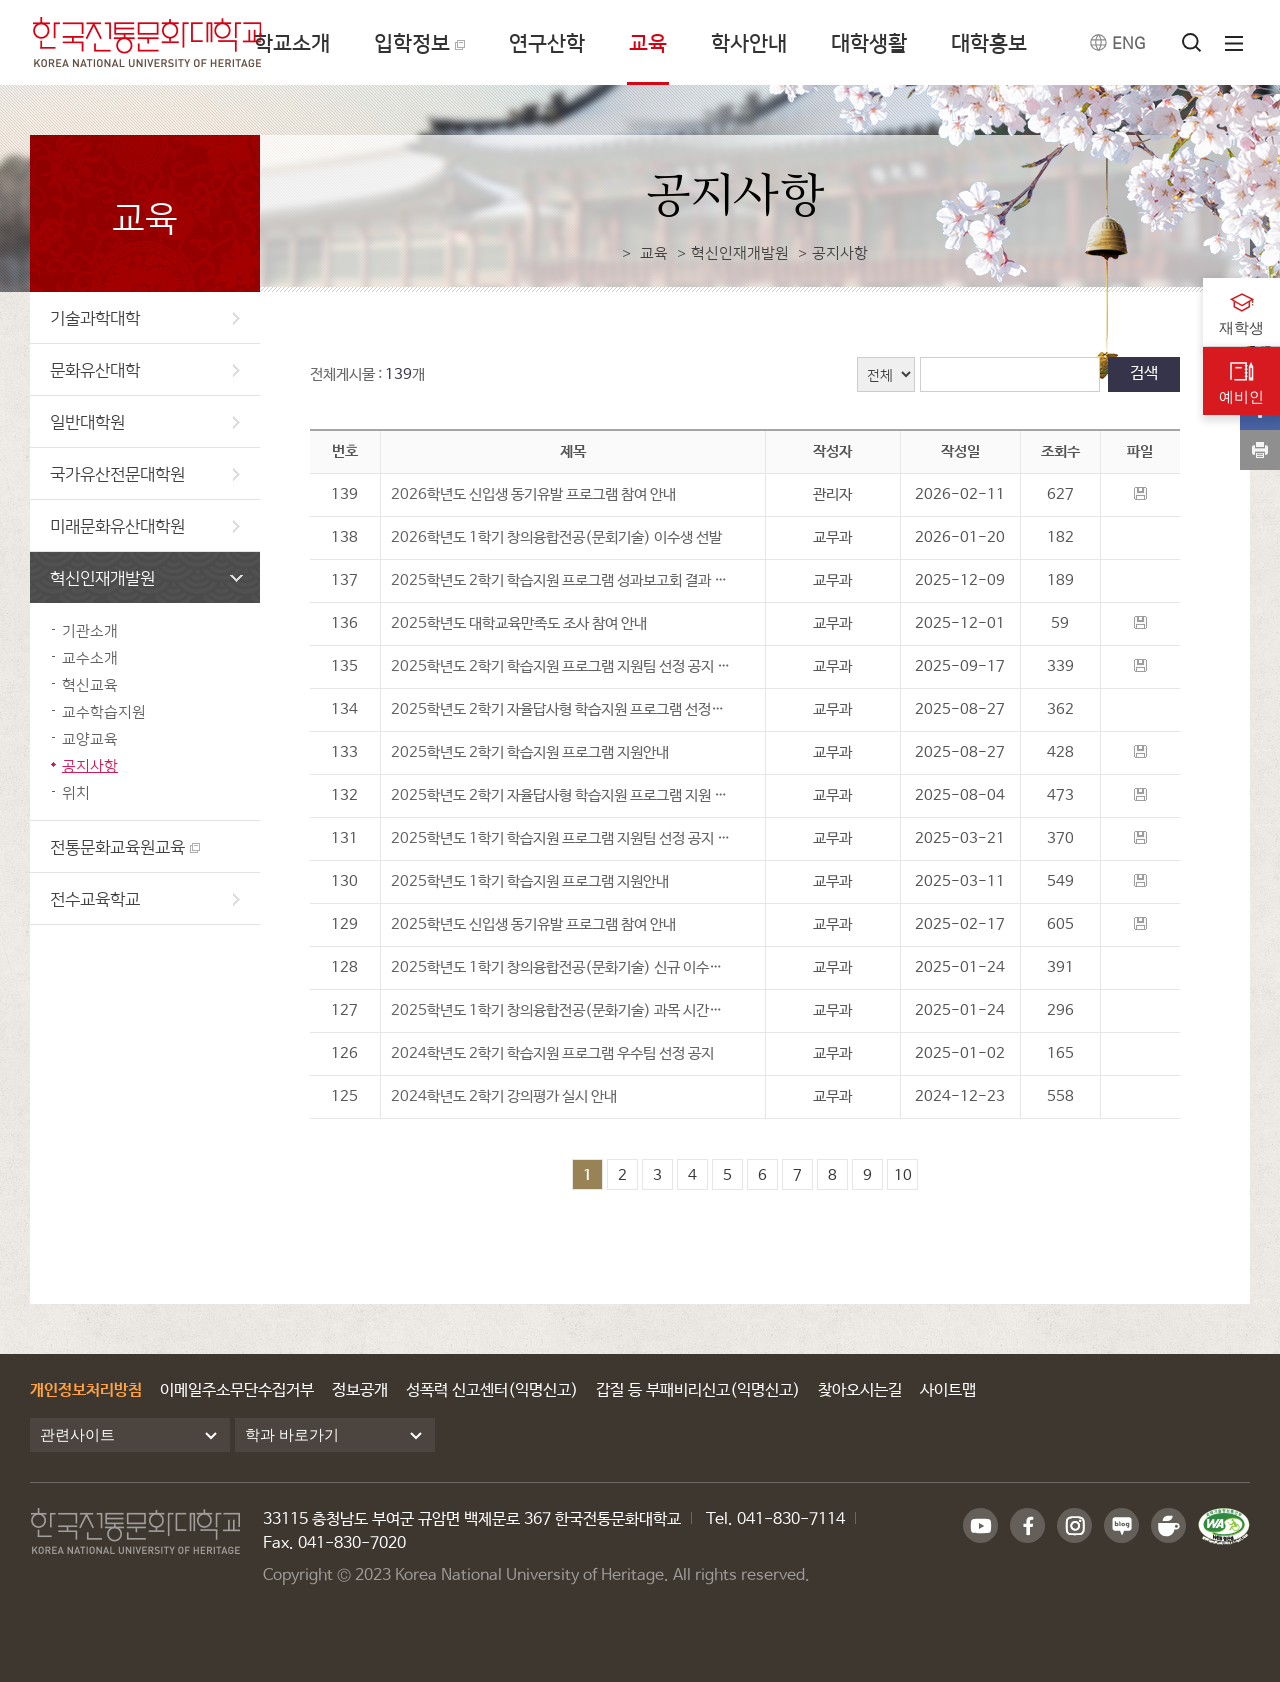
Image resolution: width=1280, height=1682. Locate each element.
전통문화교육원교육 (117, 846)
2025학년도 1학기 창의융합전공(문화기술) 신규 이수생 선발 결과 (573, 967)
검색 (1144, 373)
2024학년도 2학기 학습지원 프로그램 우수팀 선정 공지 (552, 1053)
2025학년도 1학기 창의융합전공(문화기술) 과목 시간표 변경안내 (573, 1010)
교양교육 (90, 738)
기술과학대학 (145, 317)
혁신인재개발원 (146, 577)
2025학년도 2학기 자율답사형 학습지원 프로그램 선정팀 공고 (572, 709)
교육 (654, 252)
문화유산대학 (145, 369)
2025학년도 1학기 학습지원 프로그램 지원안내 (530, 881)
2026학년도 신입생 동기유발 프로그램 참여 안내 (533, 494)
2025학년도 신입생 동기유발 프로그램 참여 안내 (533, 924)
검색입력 (920, 357)
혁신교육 (90, 684)
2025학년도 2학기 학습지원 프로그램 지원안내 (530, 752)
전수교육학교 (145, 898)
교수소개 (90, 657)
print (1260, 450)
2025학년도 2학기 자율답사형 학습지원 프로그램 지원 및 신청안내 (573, 795)
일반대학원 (145, 421)
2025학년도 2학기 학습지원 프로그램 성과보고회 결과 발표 (565, 580)
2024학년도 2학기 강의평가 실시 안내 (504, 1096)
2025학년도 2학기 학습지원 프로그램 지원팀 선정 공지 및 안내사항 (573, 666)
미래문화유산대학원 (145, 525)
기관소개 (90, 630)
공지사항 (90, 765)
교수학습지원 (104, 711)
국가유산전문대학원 (145, 473)
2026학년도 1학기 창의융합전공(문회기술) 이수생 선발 (556, 537)
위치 (76, 792)
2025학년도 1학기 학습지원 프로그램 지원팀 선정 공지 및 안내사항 (573, 838)
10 (903, 1175)
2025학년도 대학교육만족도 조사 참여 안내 (519, 623)
